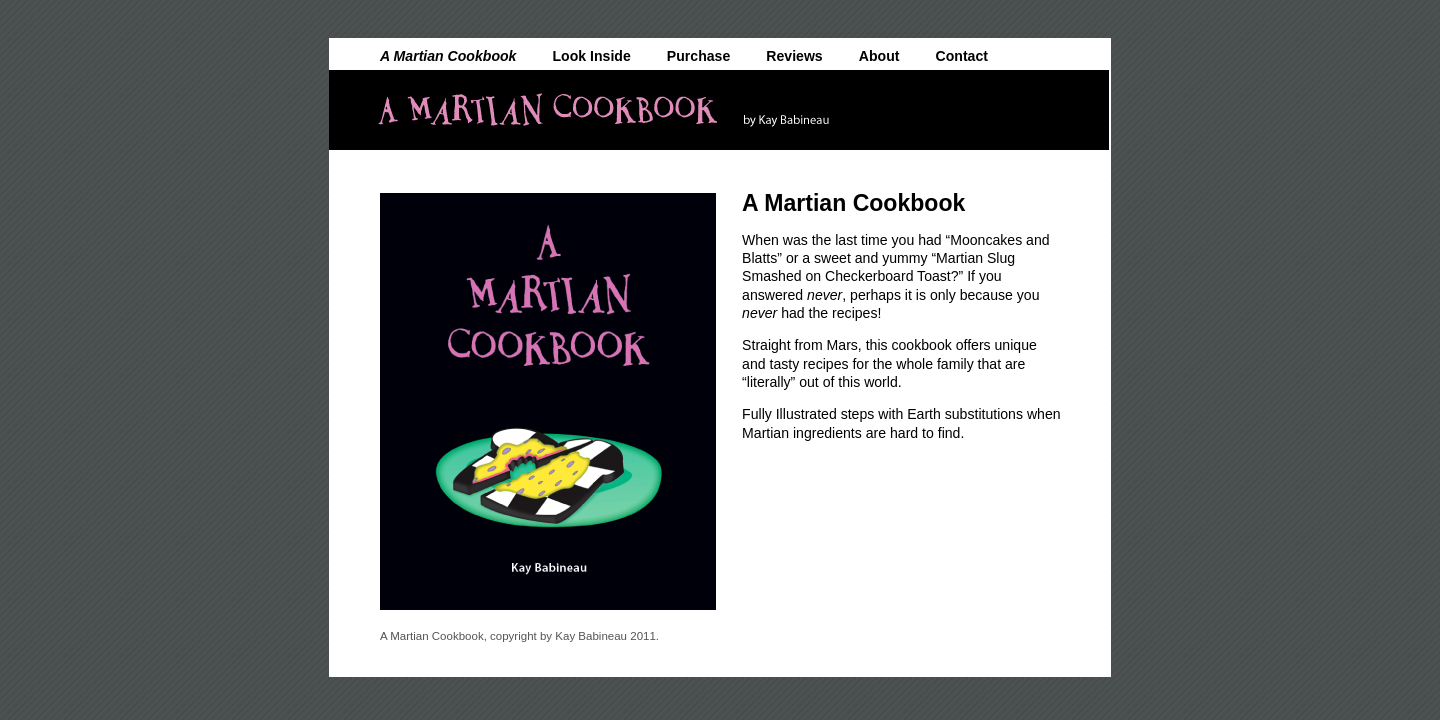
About (879, 55)
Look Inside (592, 55)
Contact (962, 55)
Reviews (794, 55)
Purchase (698, 55)
